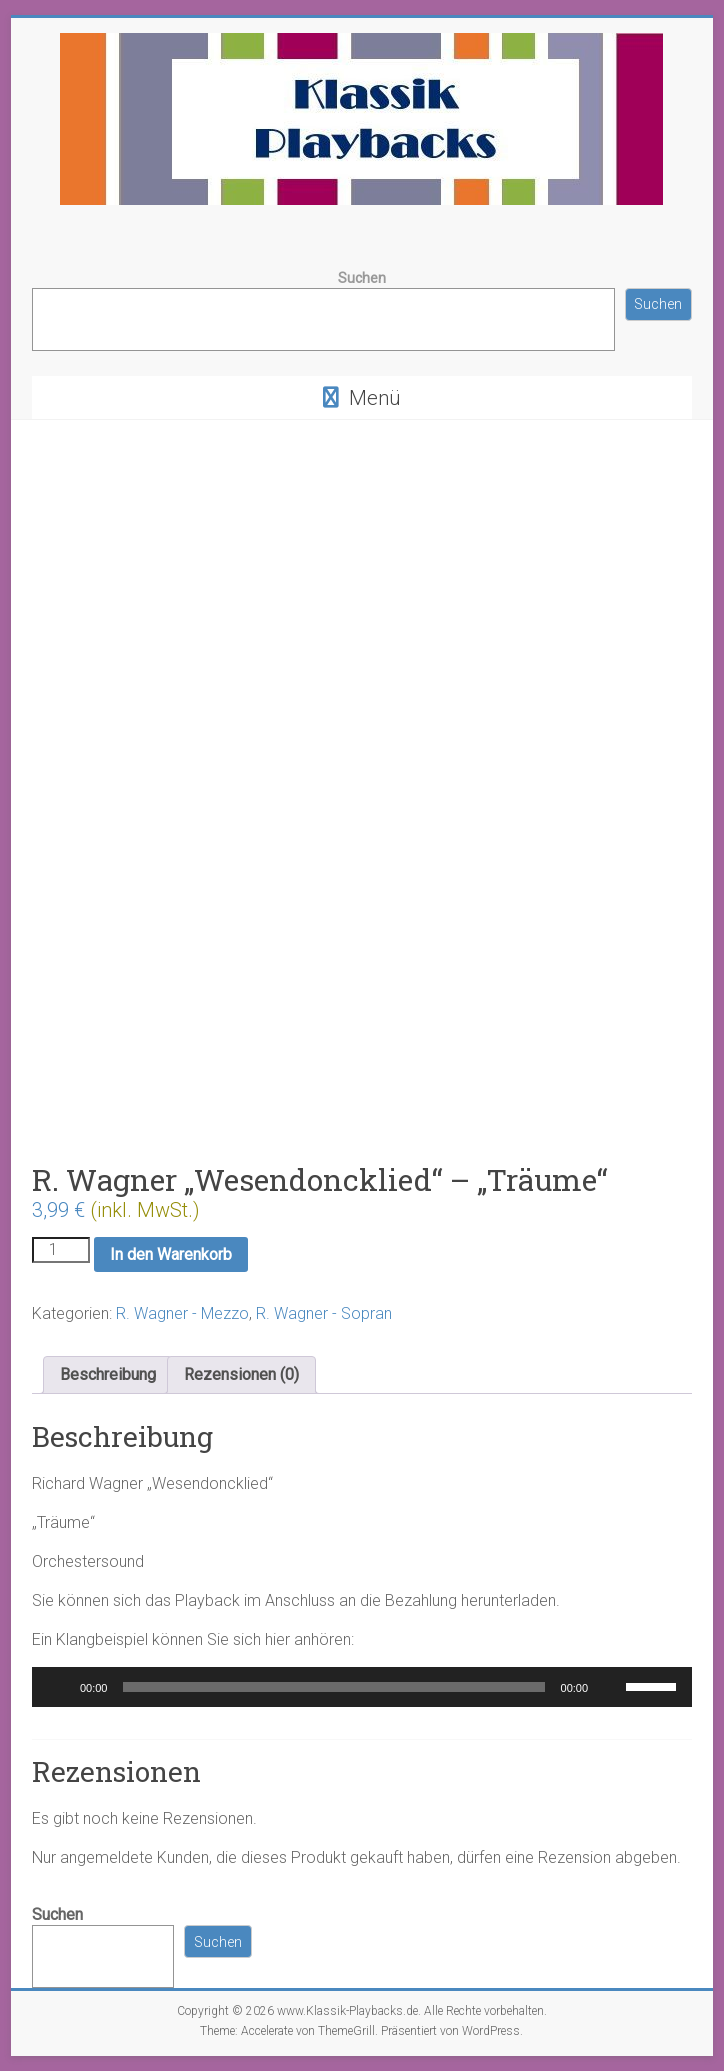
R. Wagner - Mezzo (182, 1313)
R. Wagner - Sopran (324, 1313)
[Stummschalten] (610, 1687)
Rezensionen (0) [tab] (241, 1374)
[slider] (333, 1687)
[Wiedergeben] (58, 1687)
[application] (362, 1687)
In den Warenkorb (171, 1254)
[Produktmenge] (61, 1250)
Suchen (362, 278)
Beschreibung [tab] (108, 1374)
